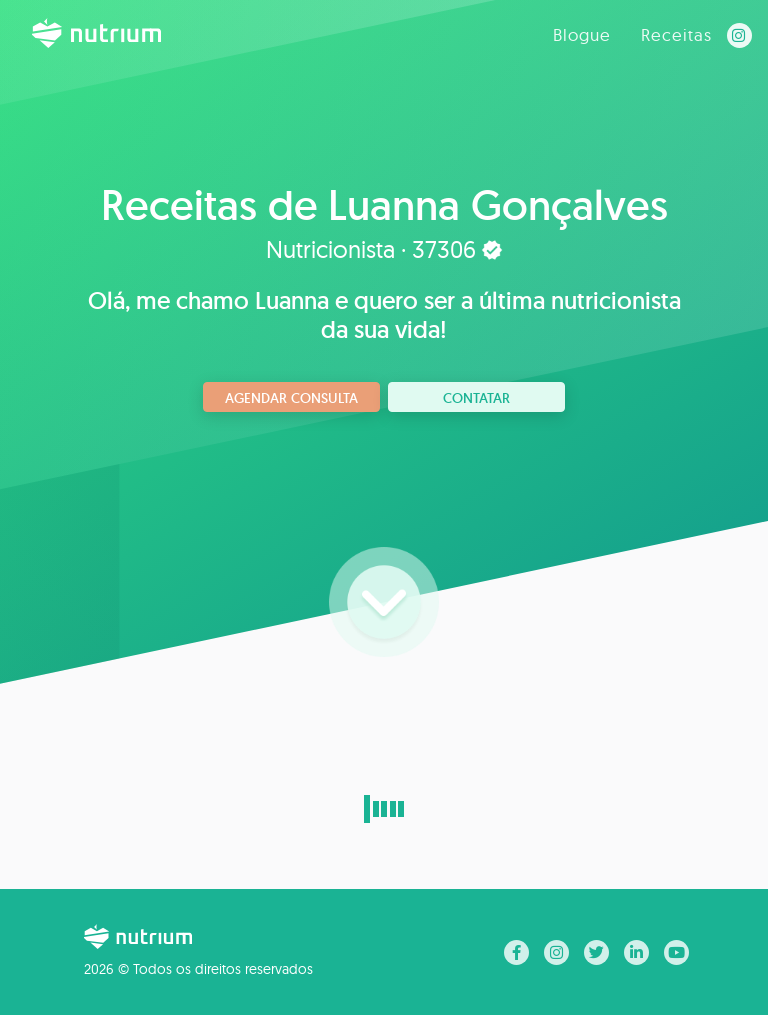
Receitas (676, 34)
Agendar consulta (291, 398)
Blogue (582, 34)
